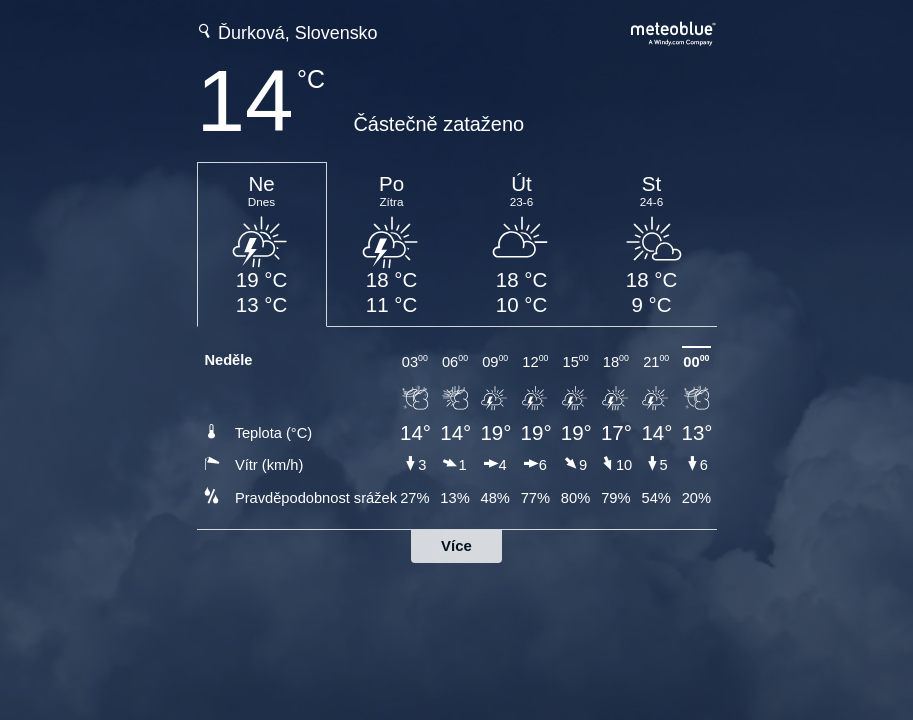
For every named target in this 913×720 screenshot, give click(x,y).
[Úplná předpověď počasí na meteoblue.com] (674, 31)
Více (456, 545)
